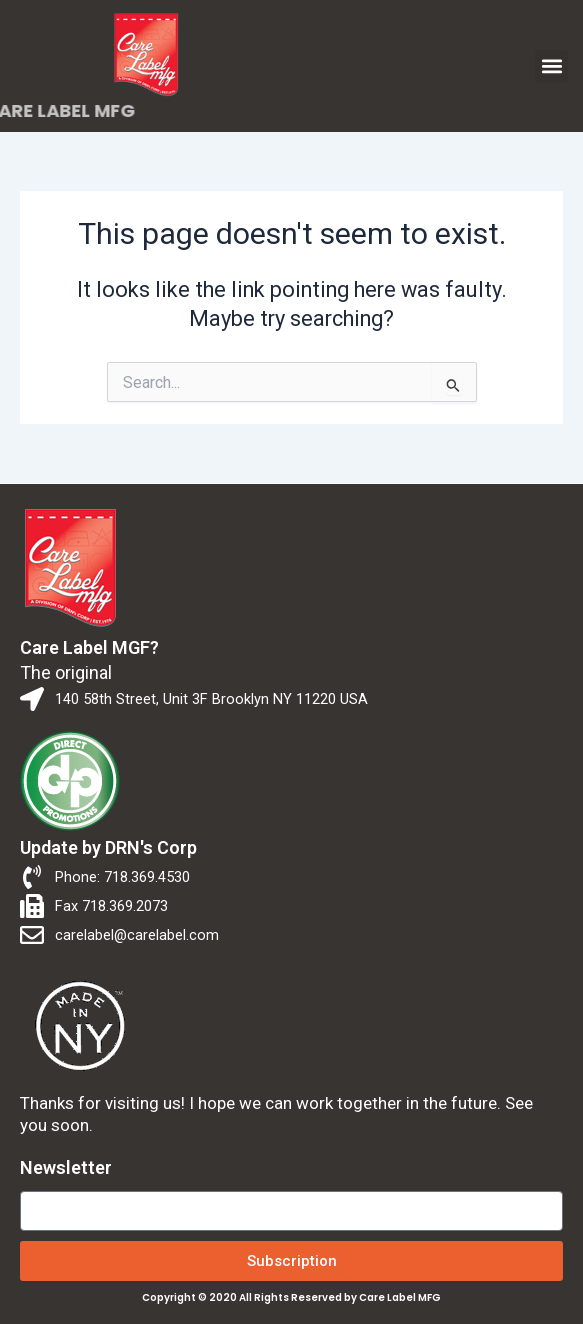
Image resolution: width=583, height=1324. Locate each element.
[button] (551, 66)
